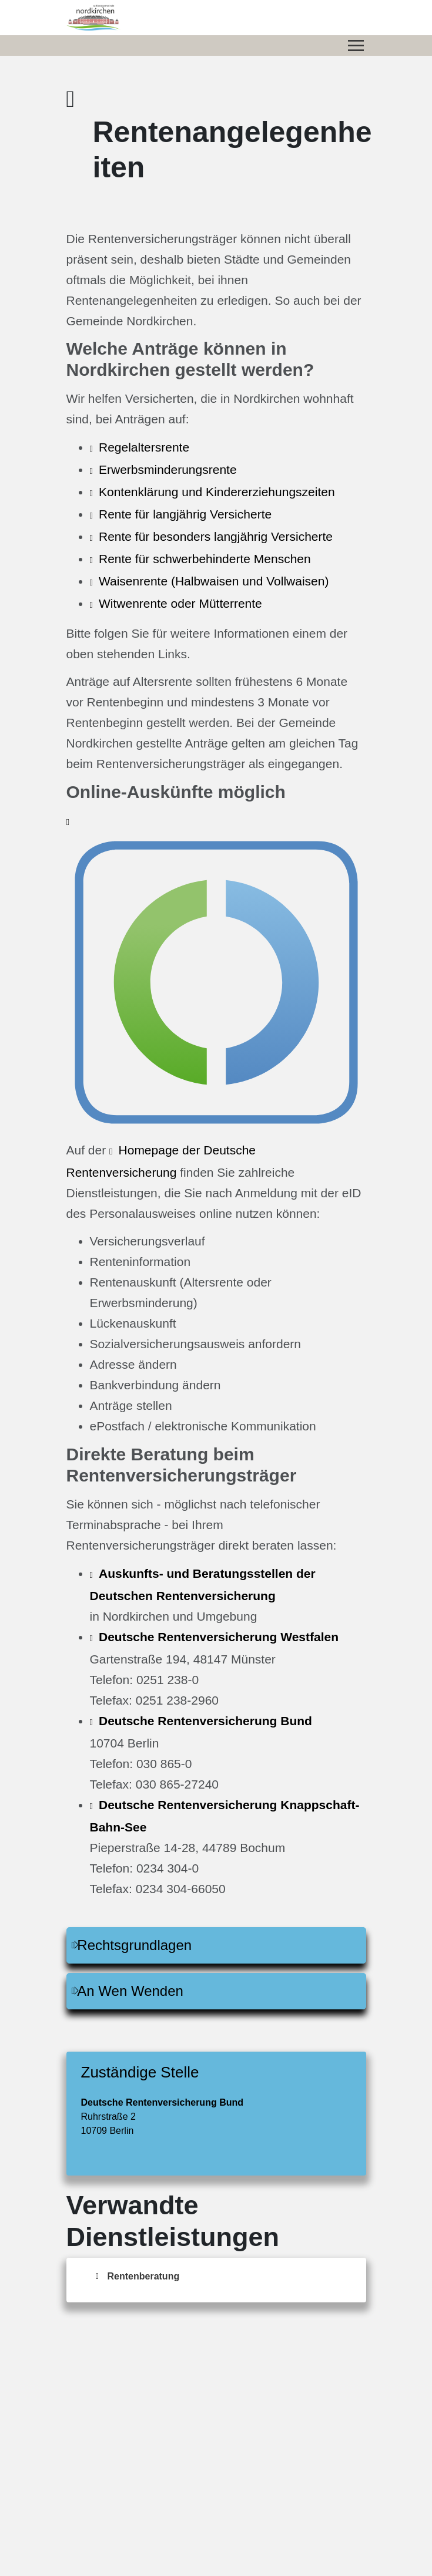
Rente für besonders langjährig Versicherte (216, 536)
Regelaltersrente (144, 447)
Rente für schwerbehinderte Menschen (205, 558)
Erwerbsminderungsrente (168, 469)
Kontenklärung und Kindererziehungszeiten (217, 492)
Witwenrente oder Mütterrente (180, 603)
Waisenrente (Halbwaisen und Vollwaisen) (214, 581)
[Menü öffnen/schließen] (356, 45)
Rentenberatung (144, 2276)
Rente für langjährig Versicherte (185, 514)
